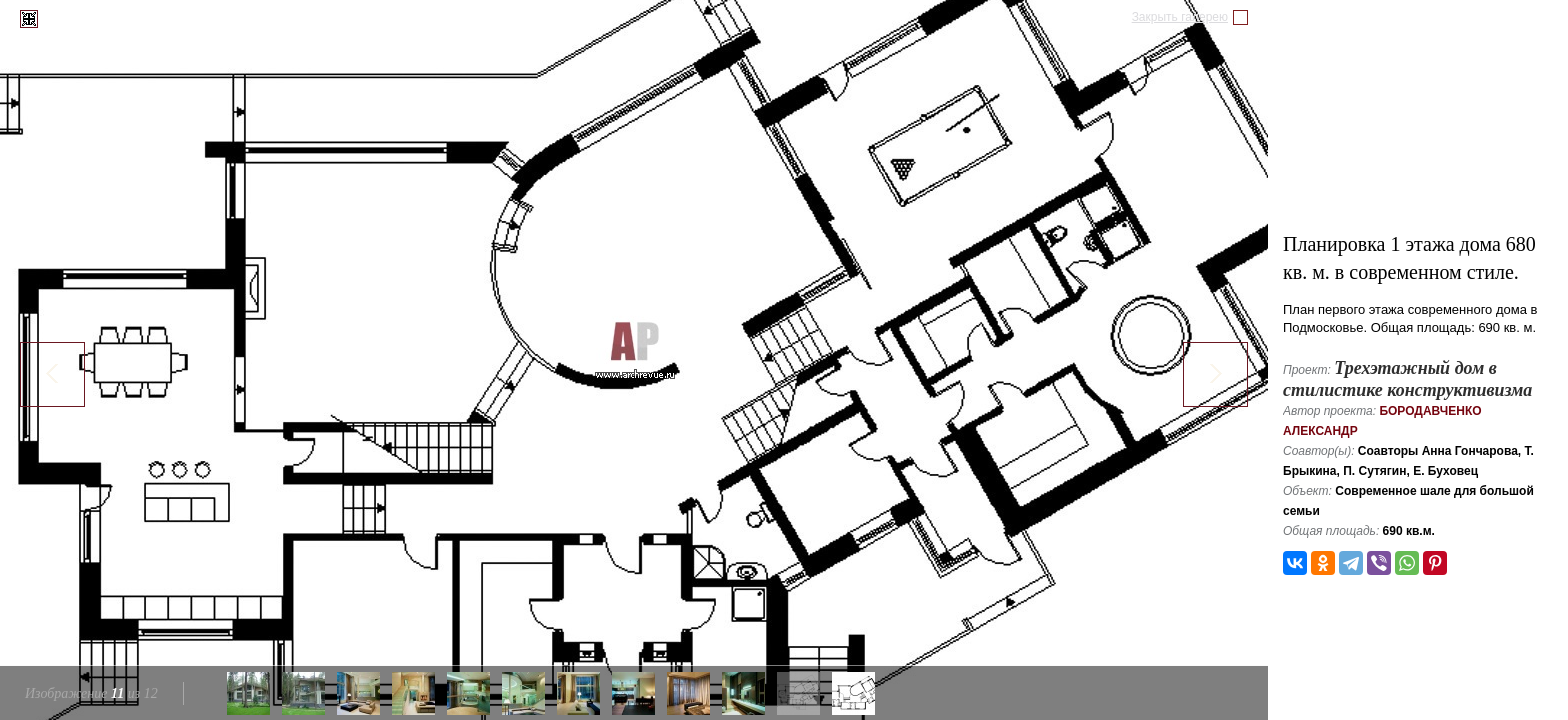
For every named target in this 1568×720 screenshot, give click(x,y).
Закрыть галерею (1180, 17)
